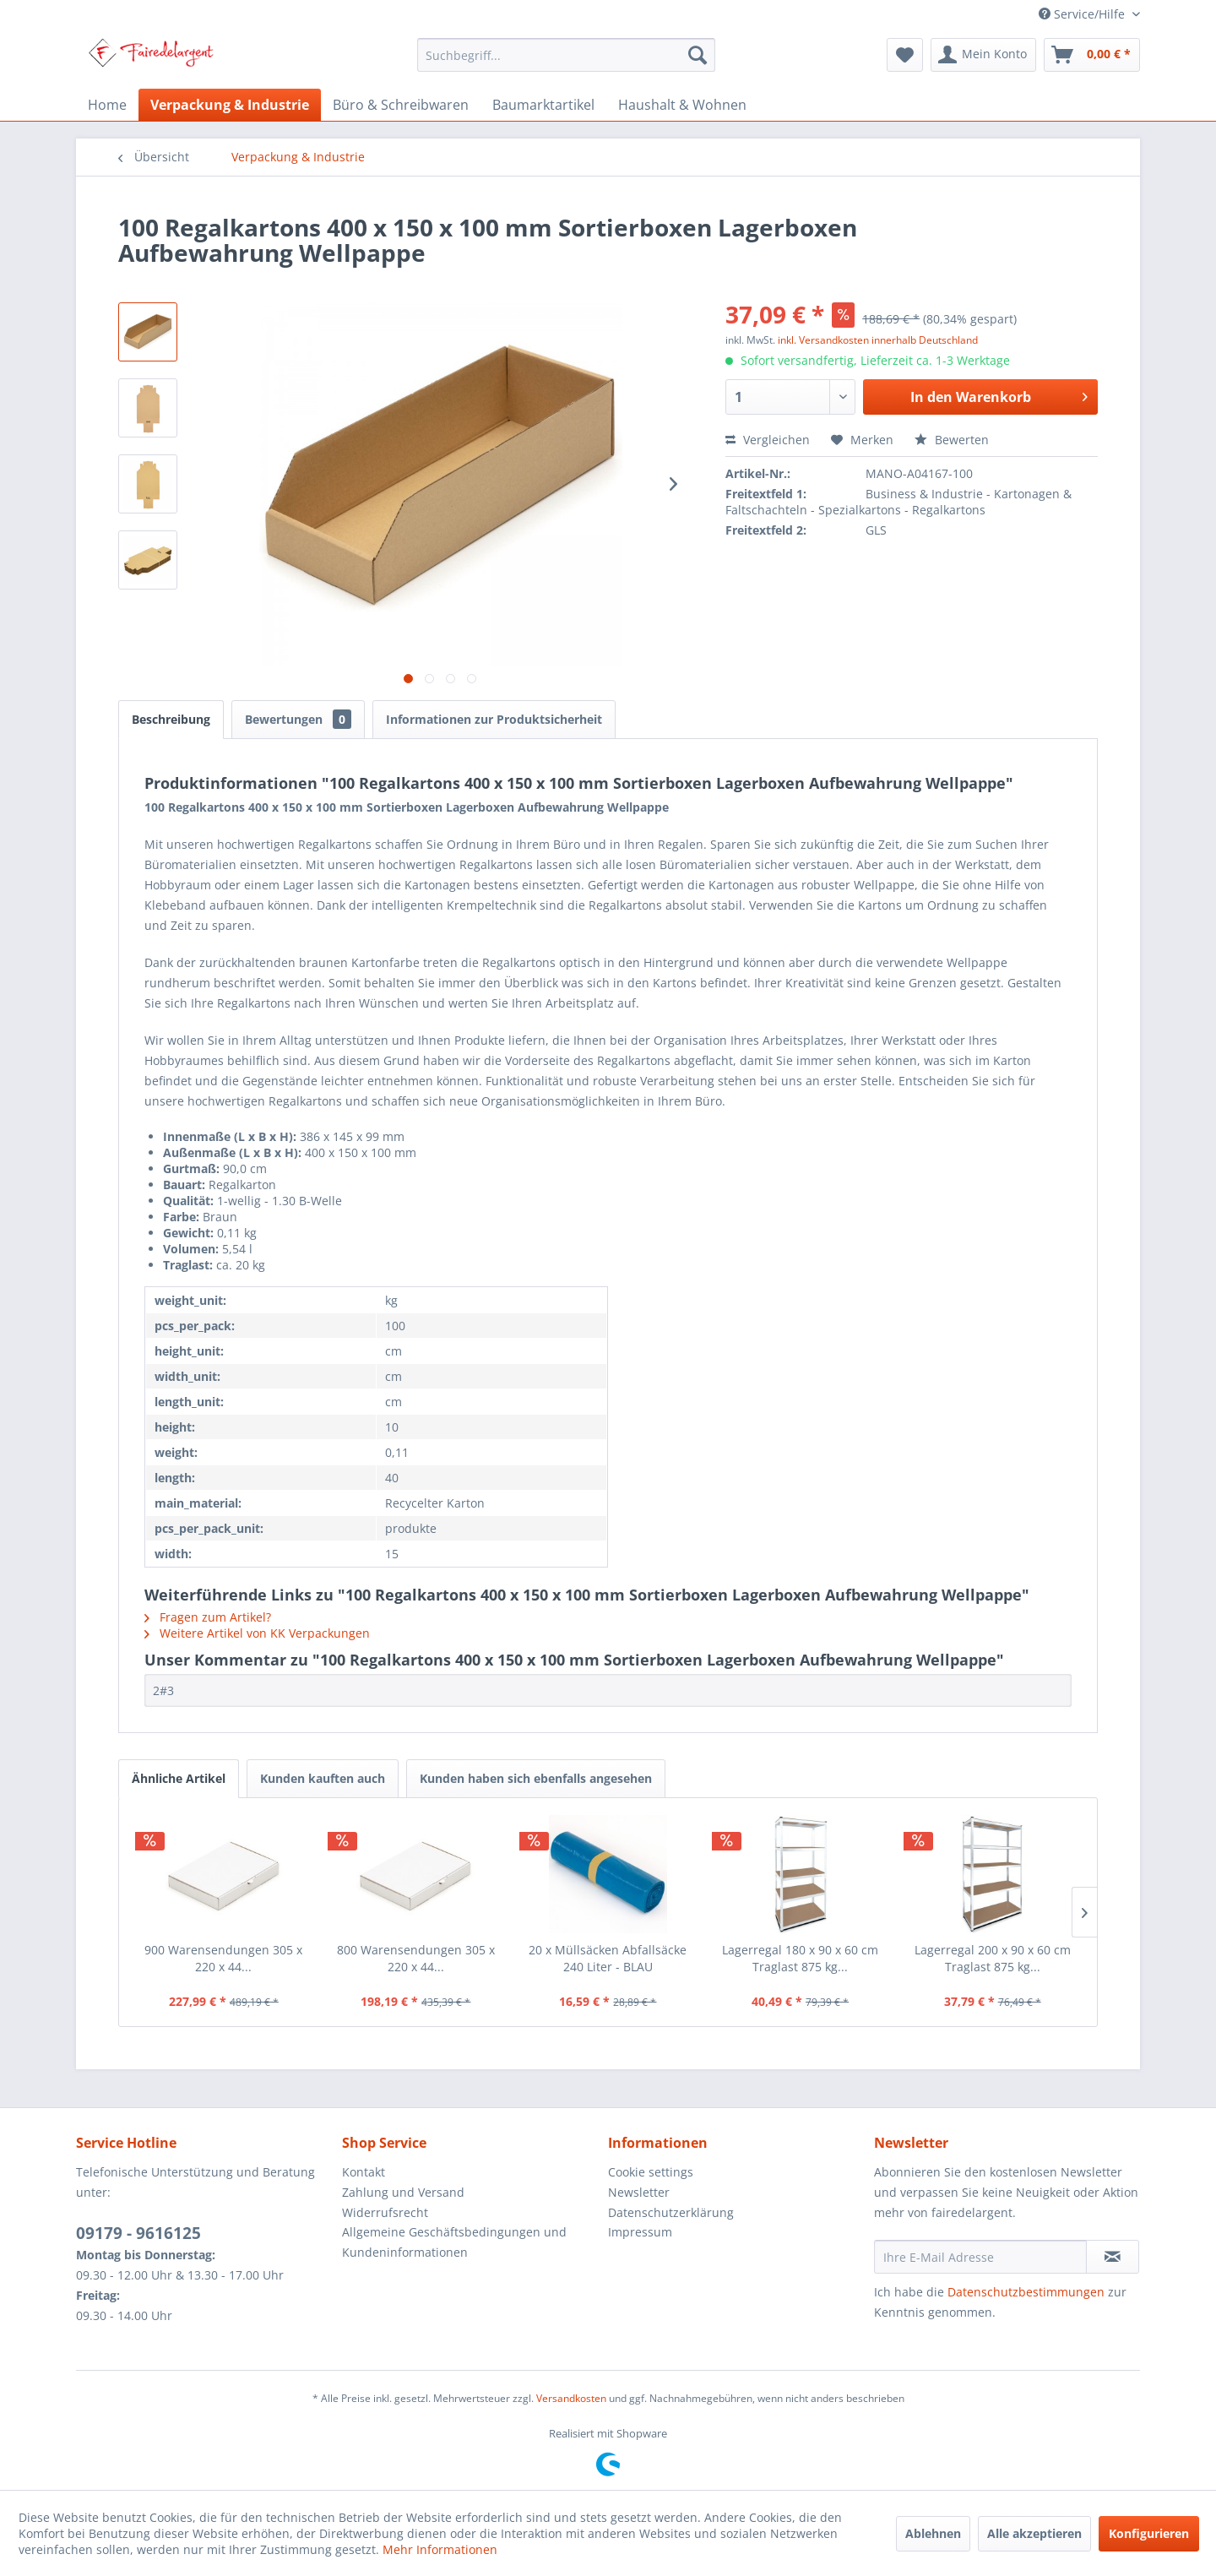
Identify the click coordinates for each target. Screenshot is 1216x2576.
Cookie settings (650, 2172)
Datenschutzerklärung (671, 2212)
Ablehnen (933, 2533)
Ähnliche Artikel (178, 1778)
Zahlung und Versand (403, 2192)
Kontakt (363, 2172)
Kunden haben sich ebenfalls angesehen (536, 1778)
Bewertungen (298, 719)
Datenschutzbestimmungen (1026, 2292)
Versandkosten (571, 2398)
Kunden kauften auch (322, 1778)
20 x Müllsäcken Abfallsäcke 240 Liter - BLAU (608, 1958)
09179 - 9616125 (138, 2233)
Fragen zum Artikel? (207, 1617)
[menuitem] (566, 55)
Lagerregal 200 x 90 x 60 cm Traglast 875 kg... (993, 1958)
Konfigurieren (1149, 2533)
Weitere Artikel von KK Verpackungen (257, 1633)
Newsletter (639, 2192)
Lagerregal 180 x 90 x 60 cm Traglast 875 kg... (800, 1958)
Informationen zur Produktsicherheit (494, 719)
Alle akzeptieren (1034, 2533)
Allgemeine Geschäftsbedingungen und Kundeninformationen (454, 2242)
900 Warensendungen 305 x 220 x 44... (223, 1958)
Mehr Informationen (440, 2549)
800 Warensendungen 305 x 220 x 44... (416, 1958)
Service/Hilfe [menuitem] (1083, 14)
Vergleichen (767, 440)
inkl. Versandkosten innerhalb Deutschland (878, 340)
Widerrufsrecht (385, 2212)
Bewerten (952, 440)
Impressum (640, 2232)
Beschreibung (171, 719)
